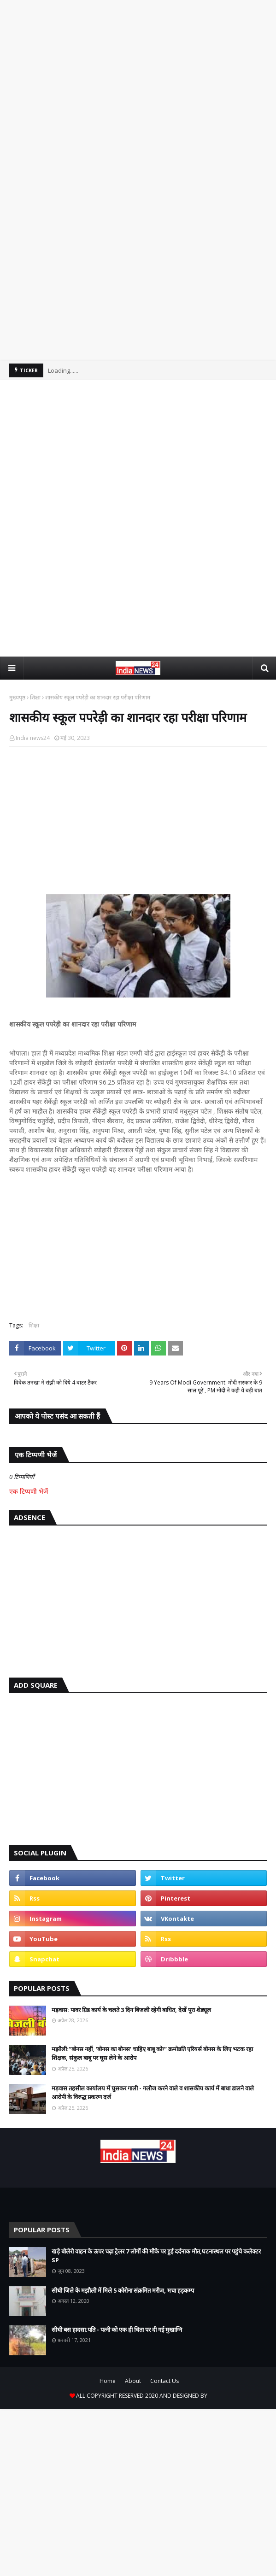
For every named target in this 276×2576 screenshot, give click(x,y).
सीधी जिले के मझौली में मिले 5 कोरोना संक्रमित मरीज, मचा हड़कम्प (123, 2290)
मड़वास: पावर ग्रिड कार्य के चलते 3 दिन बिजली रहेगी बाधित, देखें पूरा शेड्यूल (131, 2010)
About (133, 2381)
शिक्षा (35, 697)
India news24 (33, 738)
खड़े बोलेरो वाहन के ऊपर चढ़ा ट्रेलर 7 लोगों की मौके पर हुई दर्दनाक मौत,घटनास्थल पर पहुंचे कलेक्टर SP (156, 2256)
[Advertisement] (138, 98)
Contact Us (164, 2381)
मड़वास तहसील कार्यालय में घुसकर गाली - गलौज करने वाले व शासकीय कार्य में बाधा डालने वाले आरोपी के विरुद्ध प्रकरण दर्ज (153, 2092)
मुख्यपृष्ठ (17, 697)
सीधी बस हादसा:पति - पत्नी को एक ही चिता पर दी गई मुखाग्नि (117, 2329)
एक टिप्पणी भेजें (28, 1491)
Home (108, 2381)
